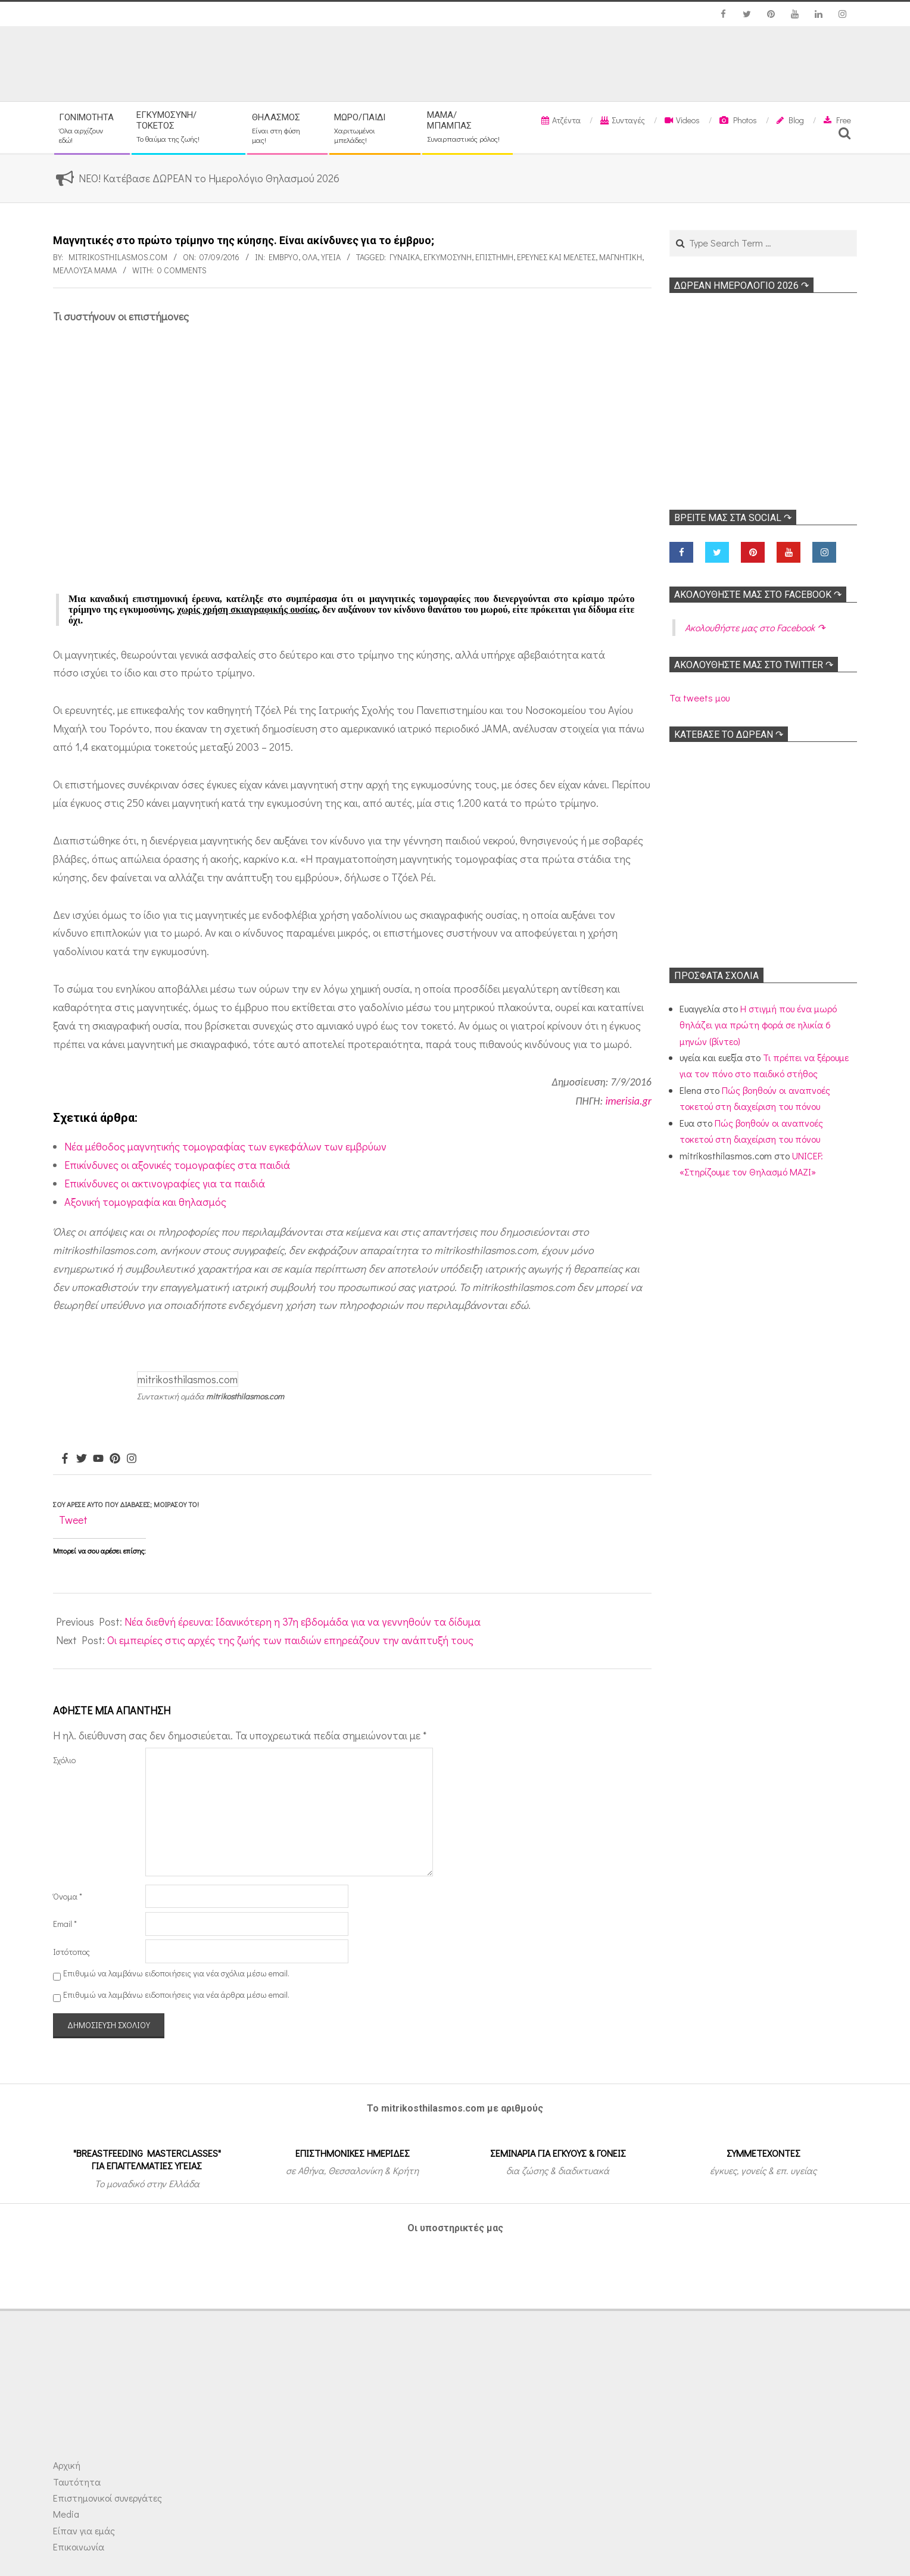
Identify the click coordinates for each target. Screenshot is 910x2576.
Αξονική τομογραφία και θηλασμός (145, 1202)
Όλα (309, 257)
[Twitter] (81, 1459)
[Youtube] (98, 1459)
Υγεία (331, 257)
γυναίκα (404, 257)
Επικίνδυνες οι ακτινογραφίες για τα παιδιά (164, 1183)
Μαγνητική (620, 257)
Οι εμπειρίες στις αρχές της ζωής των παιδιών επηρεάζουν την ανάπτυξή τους (290, 1640)
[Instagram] (131, 1459)
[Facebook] (65, 1459)
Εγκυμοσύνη (447, 257)
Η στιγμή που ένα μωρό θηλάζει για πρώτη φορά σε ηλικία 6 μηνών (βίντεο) (758, 1024)
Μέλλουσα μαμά (85, 270)
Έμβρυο (283, 257)
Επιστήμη (494, 257)
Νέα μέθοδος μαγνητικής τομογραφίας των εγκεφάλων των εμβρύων (225, 1146)
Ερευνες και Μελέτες (556, 257)
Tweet (73, 1519)
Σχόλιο (64, 1760)
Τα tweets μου (699, 697)
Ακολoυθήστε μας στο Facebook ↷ (758, 594)
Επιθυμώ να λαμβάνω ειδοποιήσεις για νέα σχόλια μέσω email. (176, 1973)
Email (65, 1923)
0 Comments (182, 270)
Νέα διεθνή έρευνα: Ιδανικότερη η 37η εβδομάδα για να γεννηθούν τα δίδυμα (302, 1621)
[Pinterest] (115, 1459)
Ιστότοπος (71, 1951)
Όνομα (67, 1896)
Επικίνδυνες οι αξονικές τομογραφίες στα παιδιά (177, 1165)
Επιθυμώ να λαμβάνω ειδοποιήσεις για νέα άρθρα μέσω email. (176, 1994)
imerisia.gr (628, 1101)
